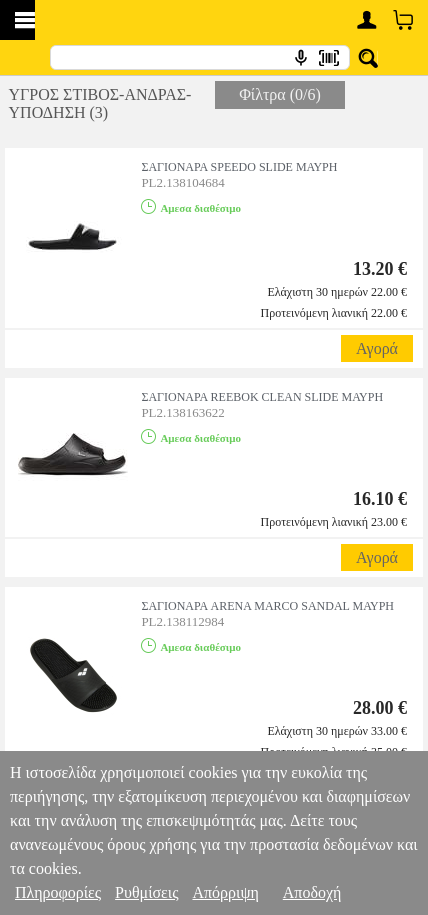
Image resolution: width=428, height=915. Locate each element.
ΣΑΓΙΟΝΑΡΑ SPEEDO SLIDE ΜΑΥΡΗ (239, 167)
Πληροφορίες (58, 892)
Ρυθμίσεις (146, 892)
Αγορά (377, 348)
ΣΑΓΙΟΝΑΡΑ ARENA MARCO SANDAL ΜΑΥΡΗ (267, 606)
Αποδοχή (312, 892)
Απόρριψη (225, 892)
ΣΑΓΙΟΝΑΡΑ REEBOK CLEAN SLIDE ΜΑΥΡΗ (262, 397)
